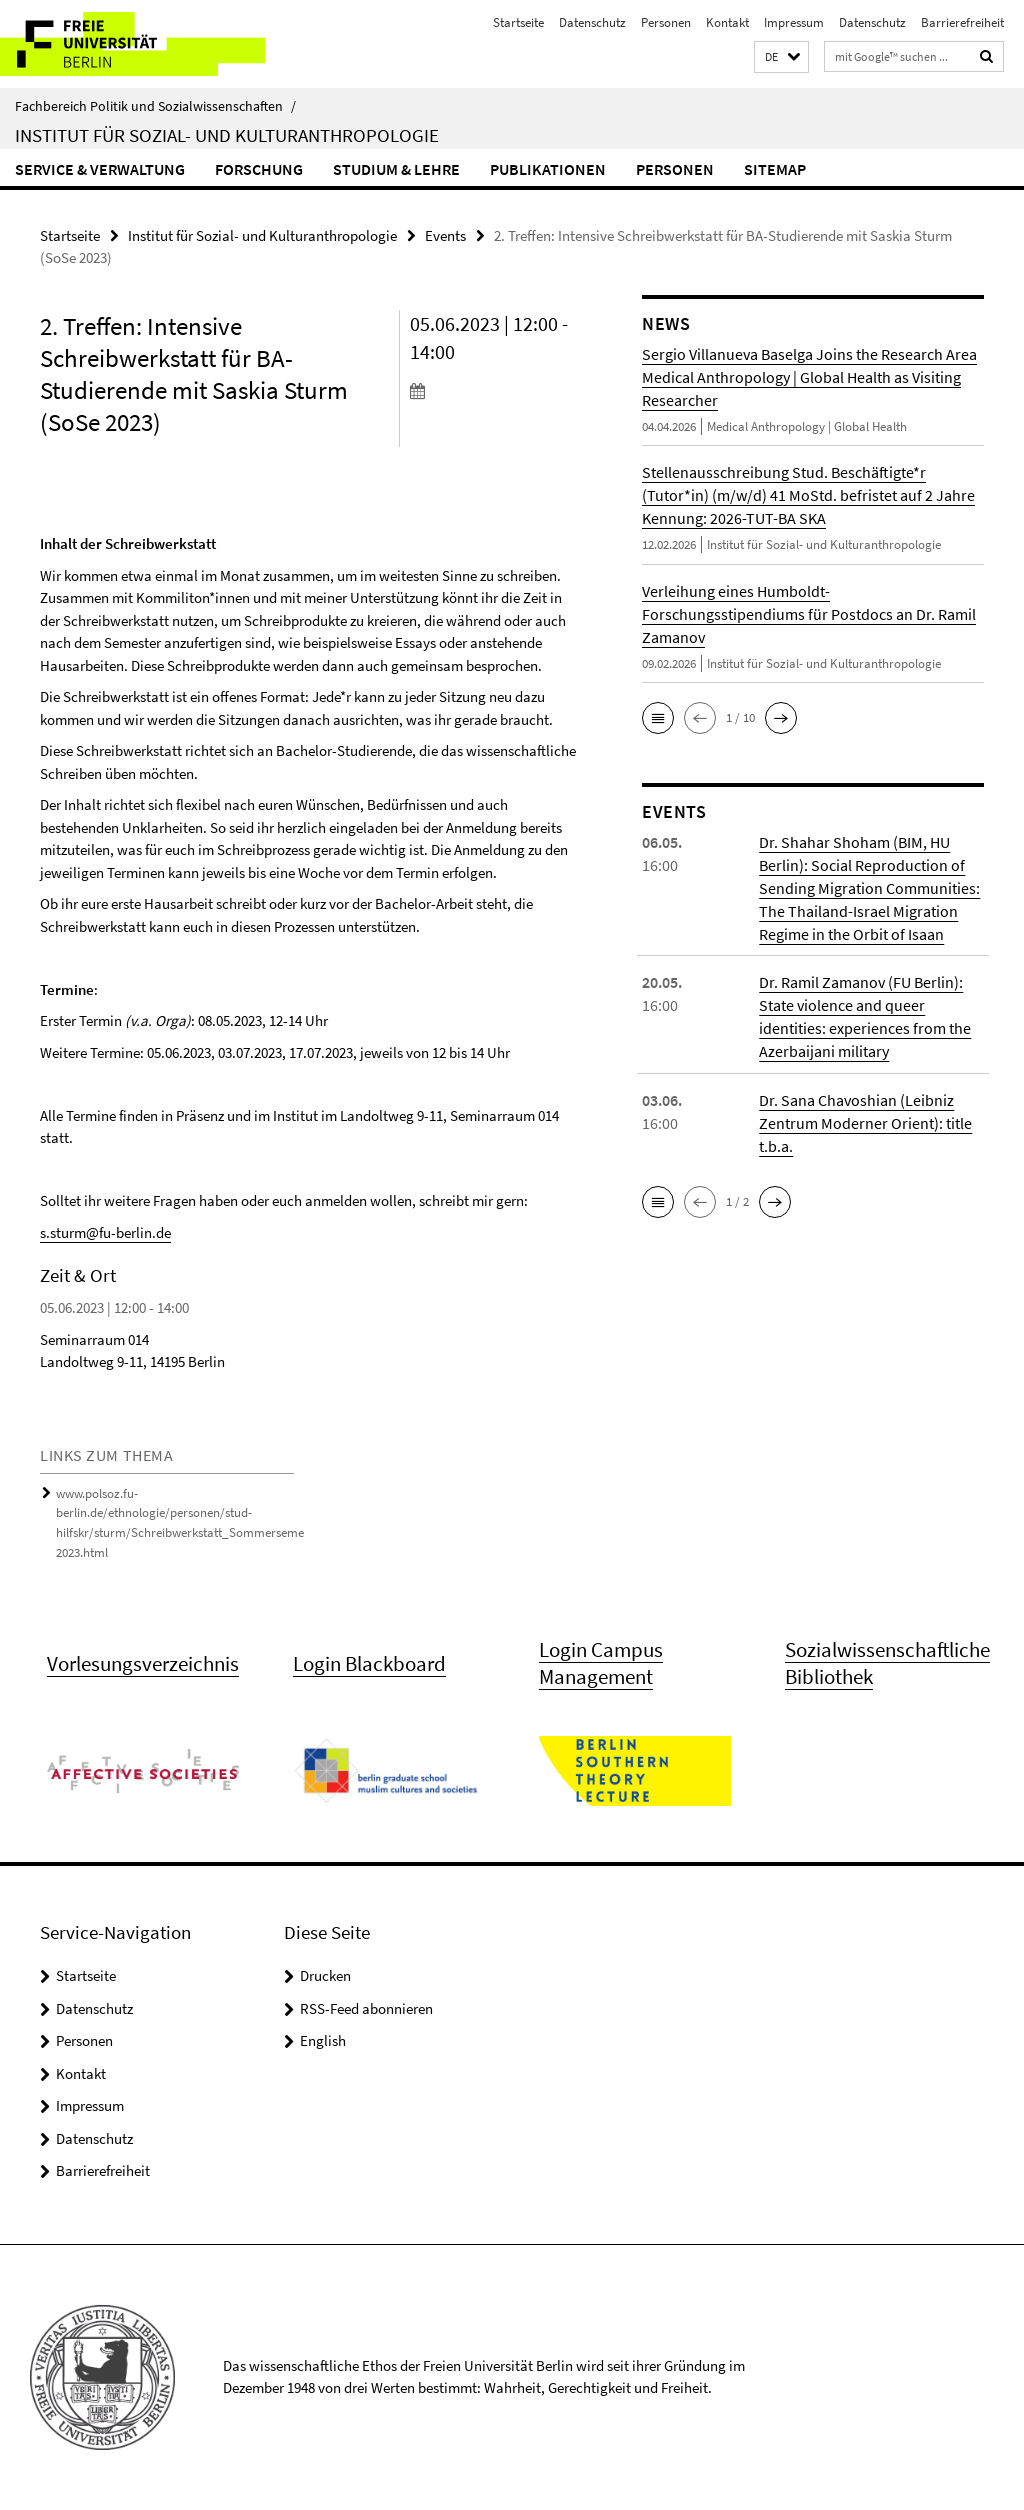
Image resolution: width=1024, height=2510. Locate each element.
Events (445, 235)
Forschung (259, 169)
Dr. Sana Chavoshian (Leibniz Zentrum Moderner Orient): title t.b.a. (865, 1122)
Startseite (518, 22)
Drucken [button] (325, 1976)
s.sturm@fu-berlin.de (105, 1232)
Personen (666, 22)
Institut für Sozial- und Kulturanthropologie (227, 135)
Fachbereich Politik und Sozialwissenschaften (155, 106)
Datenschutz (592, 22)
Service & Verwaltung (100, 169)
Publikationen (548, 169)
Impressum (794, 22)
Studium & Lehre (396, 169)
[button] (781, 57)
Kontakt (727, 22)
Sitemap (775, 169)
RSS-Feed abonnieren (366, 2008)
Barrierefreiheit (962, 22)
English (323, 2041)
